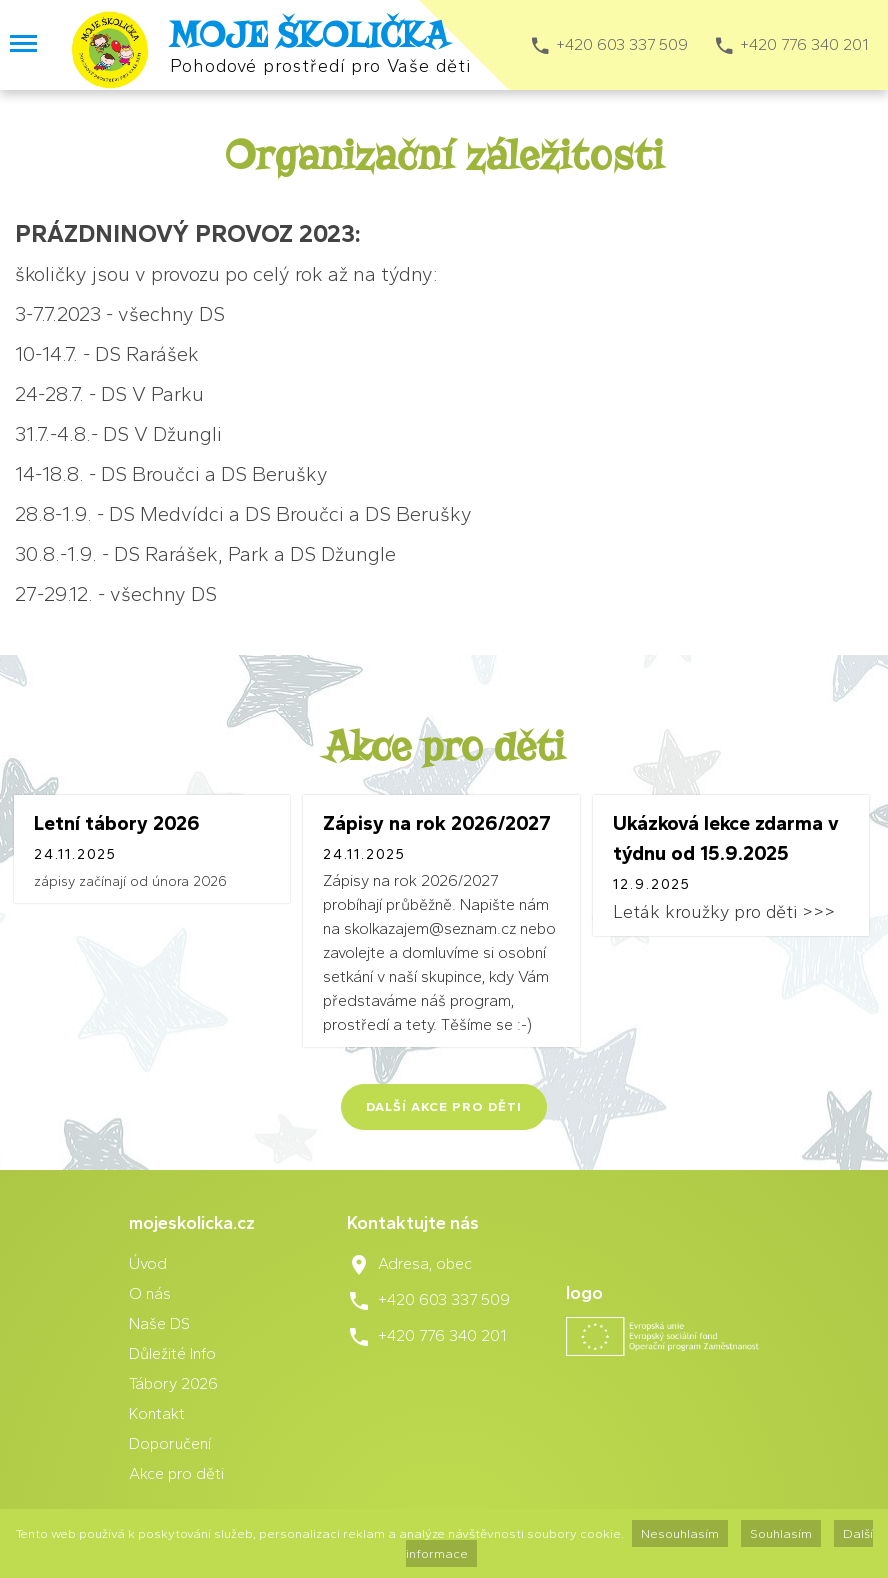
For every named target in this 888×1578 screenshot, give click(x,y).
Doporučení (170, 1443)
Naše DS (159, 1323)
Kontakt (157, 1413)
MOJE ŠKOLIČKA (309, 35)
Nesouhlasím (680, 1533)
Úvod (148, 1263)
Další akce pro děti (444, 1106)
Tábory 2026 (173, 1383)
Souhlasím (781, 1533)
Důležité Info (172, 1353)
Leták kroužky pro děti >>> (724, 912)
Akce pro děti (176, 1473)
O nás (150, 1293)
